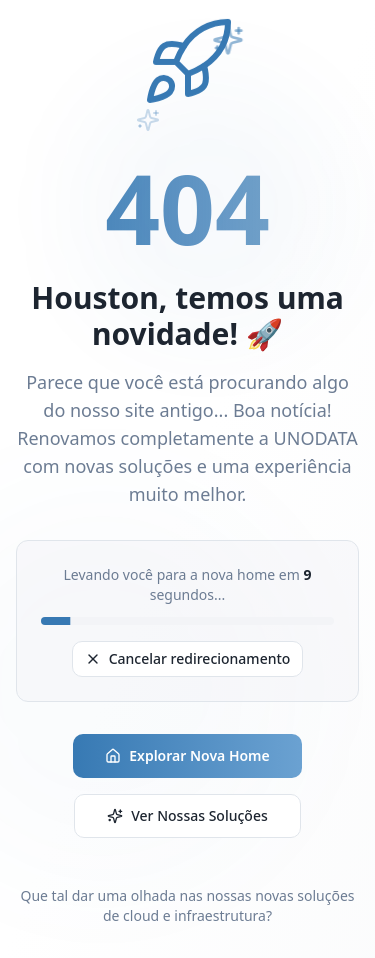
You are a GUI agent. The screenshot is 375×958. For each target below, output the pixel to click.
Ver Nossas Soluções (187, 815)
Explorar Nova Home (187, 755)
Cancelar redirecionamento (188, 658)
